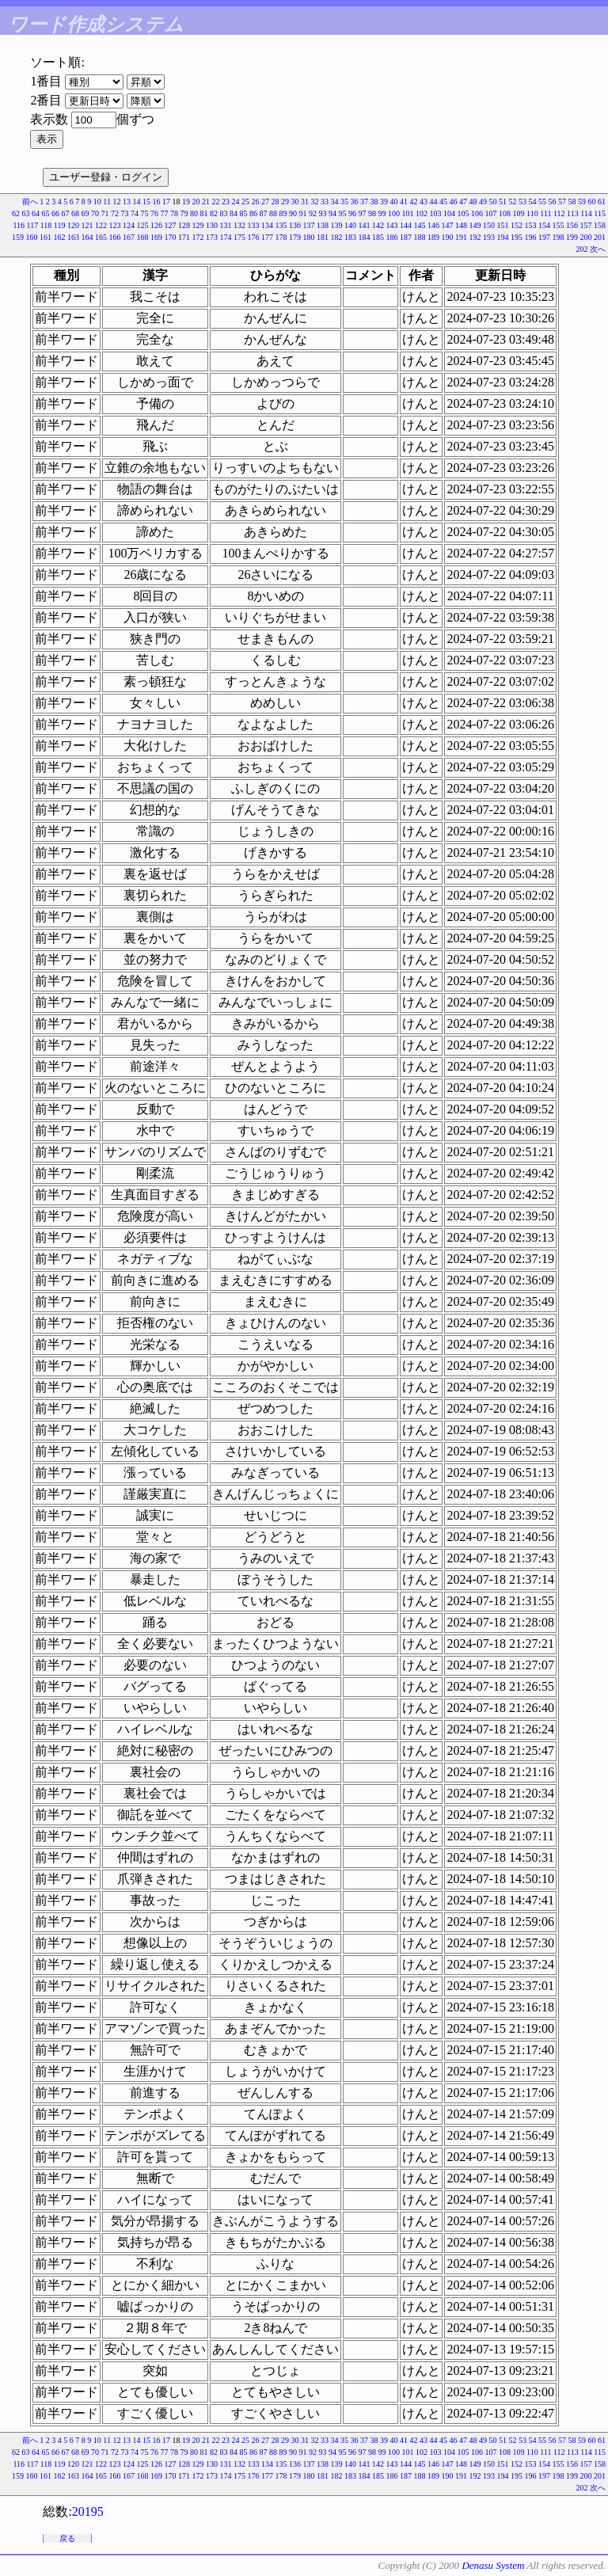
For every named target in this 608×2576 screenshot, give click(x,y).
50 (493, 201)
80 (194, 213)
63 (26, 213)
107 (491, 213)
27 (265, 201)
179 (295, 237)
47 (463, 201)
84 (234, 213)
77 (165, 213)
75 (145, 213)
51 (503, 201)
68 (75, 213)
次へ (598, 249)
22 (216, 201)
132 (239, 225)
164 (87, 237)
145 (420, 225)
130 (212, 225)
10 (97, 201)
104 (449, 213)
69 (85, 213)
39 (384, 201)
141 (364, 225)
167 (129, 237)
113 (573, 213)
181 (323, 237)
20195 (88, 2511)
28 (275, 201)
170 (171, 237)
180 (309, 237)
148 (461, 225)
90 (293, 213)
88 (273, 213)
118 (46, 225)
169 (156, 237)
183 (350, 237)
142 (378, 225)
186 (392, 237)
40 (394, 201)
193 (489, 237)
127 (171, 225)
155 (558, 225)
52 (513, 201)
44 (434, 201)
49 (483, 201)
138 (323, 225)
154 (544, 225)
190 (448, 237)
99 (382, 213)
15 (146, 201)
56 (553, 201)
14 (137, 201)
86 (253, 213)
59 (582, 201)
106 (477, 213)
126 (156, 225)
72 (115, 213)
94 (332, 213)
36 (355, 201)
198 (558, 237)
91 (303, 213)
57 (562, 201)
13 (127, 201)
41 (404, 201)
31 (305, 201)
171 (184, 237)
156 (572, 225)
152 (516, 225)
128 (184, 225)
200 (586, 237)
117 (33, 225)
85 (244, 213)
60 (592, 201)
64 (36, 213)
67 (66, 213)
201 (600, 237)
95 (343, 213)
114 (586, 213)
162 (60, 237)
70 (95, 213)
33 (325, 201)
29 (285, 201)
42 (414, 201)
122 (101, 225)
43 (424, 201)
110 (532, 213)
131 (226, 225)
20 (196, 201)
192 (475, 237)
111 (545, 213)
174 (226, 237)
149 (475, 225)
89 (283, 213)
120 (73, 225)
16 (157, 201)
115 (600, 213)
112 (559, 213)
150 (489, 225)
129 (198, 225)
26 (256, 201)
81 (204, 213)
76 (154, 213)
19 (186, 201)
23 (226, 201)
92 (313, 213)
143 (392, 225)
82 (214, 213)
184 (364, 237)
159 (18, 237)
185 (378, 237)
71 (105, 213)
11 (107, 201)
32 (315, 201)
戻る (67, 2538)
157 (586, 225)
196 (531, 237)
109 (519, 213)
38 (374, 201)
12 (117, 201)
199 (572, 237)
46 (454, 201)
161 (45, 237)
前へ (30, 201)
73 (125, 213)
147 (448, 225)
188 (420, 237)
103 (436, 213)
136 (295, 225)
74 (135, 213)
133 (254, 225)
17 (166, 201)
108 (505, 213)
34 (335, 201)
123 (115, 225)
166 (115, 237)
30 (295, 201)
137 (309, 225)
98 (372, 213)
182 (337, 237)
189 (433, 237)
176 (254, 237)
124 (129, 225)
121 (87, 225)
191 (461, 237)
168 (143, 237)
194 (503, 237)
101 (408, 213)
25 (245, 201)
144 (406, 225)
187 (406, 237)
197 (544, 237)
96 (352, 213)
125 (143, 225)
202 (582, 249)
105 (463, 213)
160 (32, 237)
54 (533, 201)
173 (212, 237)
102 (422, 213)
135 (281, 225)
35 (344, 201)
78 (174, 213)
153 (531, 225)
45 (443, 201)
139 (337, 225)
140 (350, 225)
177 (267, 237)
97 (363, 213)
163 (73, 237)
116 (19, 225)
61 (602, 201)
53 (522, 201)
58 (572, 201)
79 (184, 213)
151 (503, 225)
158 (600, 225)
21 (206, 201)
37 (364, 201)
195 (516, 237)
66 (55, 213)
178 (281, 237)
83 (224, 213)
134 (267, 225)
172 (198, 237)
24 (236, 201)
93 (323, 213)
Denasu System (493, 2565)
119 (60, 225)
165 (101, 237)
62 (16, 213)
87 (264, 213)
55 (542, 201)
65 (46, 213)
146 (433, 225)
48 (473, 201)
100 (394, 213)
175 (239, 237)
